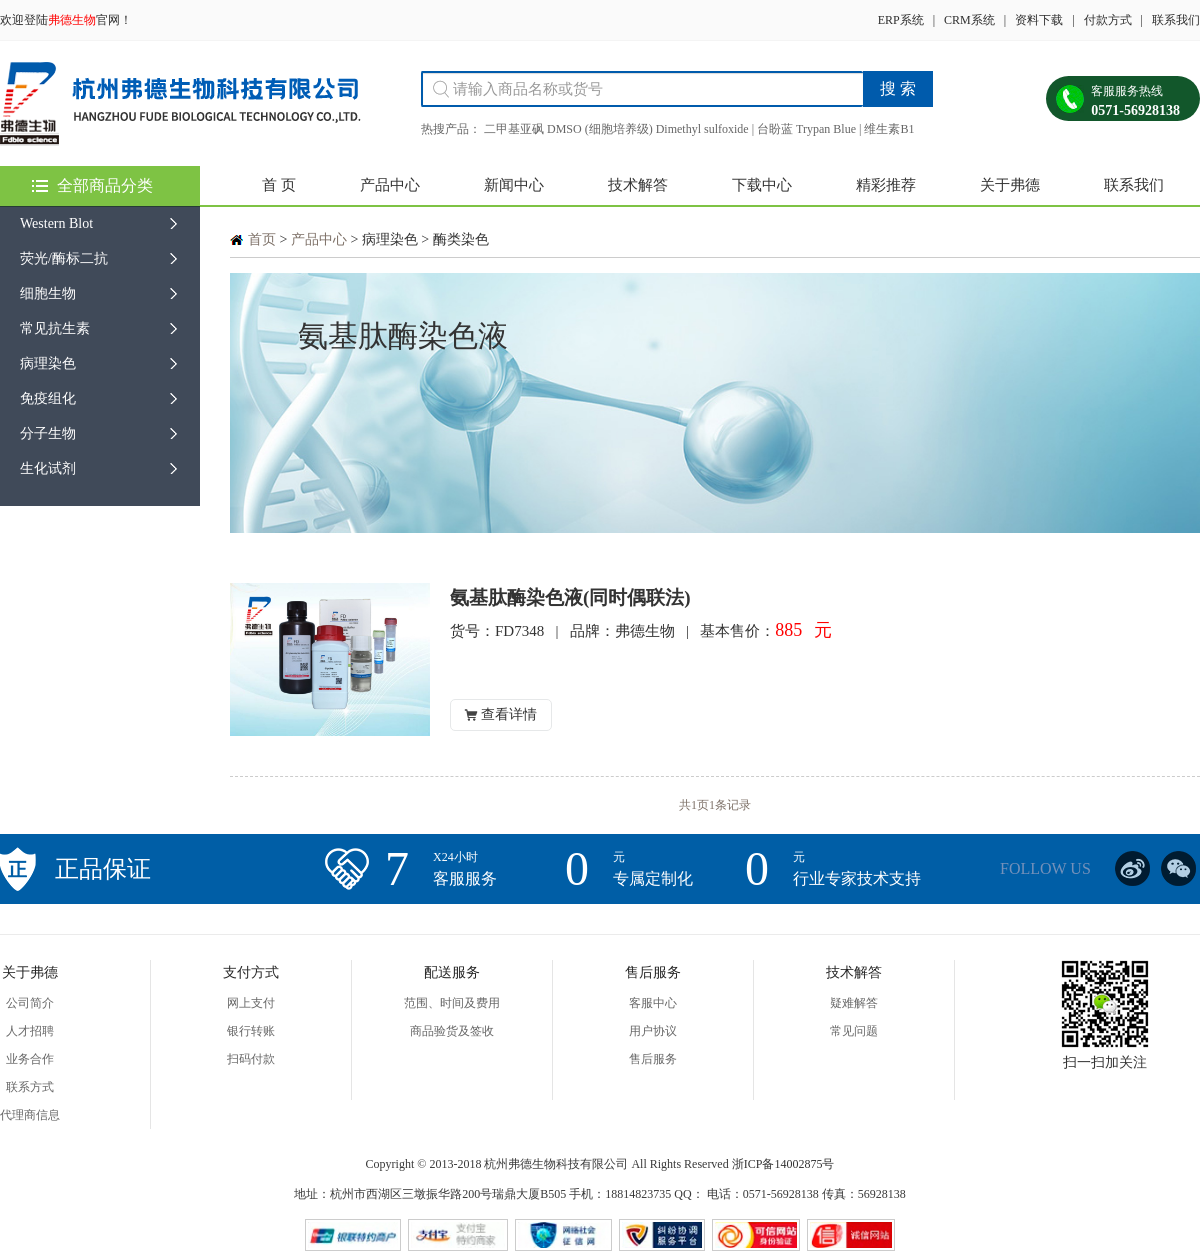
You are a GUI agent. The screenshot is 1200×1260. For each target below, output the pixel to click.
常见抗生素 (55, 328)
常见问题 (854, 1031)
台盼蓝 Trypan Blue (806, 129)
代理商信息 (30, 1115)
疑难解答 (854, 1003)
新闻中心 (514, 185)
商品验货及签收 (452, 1031)
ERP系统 (901, 20)
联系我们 (1176, 20)
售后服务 (653, 1059)
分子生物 (48, 433)
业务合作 (30, 1059)
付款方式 (1108, 20)
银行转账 (251, 1031)
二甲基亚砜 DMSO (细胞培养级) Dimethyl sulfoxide (616, 129)
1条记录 (730, 805)
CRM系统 (969, 20)
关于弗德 (1010, 185)
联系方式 (30, 1087)
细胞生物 (48, 293)
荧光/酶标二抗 (64, 258)
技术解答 (638, 185)
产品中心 (390, 185)
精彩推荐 (886, 185)
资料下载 (1039, 20)
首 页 (279, 185)
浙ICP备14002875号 (783, 1164)
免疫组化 (48, 398)
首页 (262, 239)
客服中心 (653, 1003)
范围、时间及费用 (452, 1003)
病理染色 (48, 363)
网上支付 (251, 1003)
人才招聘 (30, 1031)
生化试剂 (48, 468)
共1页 (694, 805)
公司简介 (30, 1003)
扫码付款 (251, 1059)
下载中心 (762, 185)
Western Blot (56, 223)
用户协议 (653, 1031)
